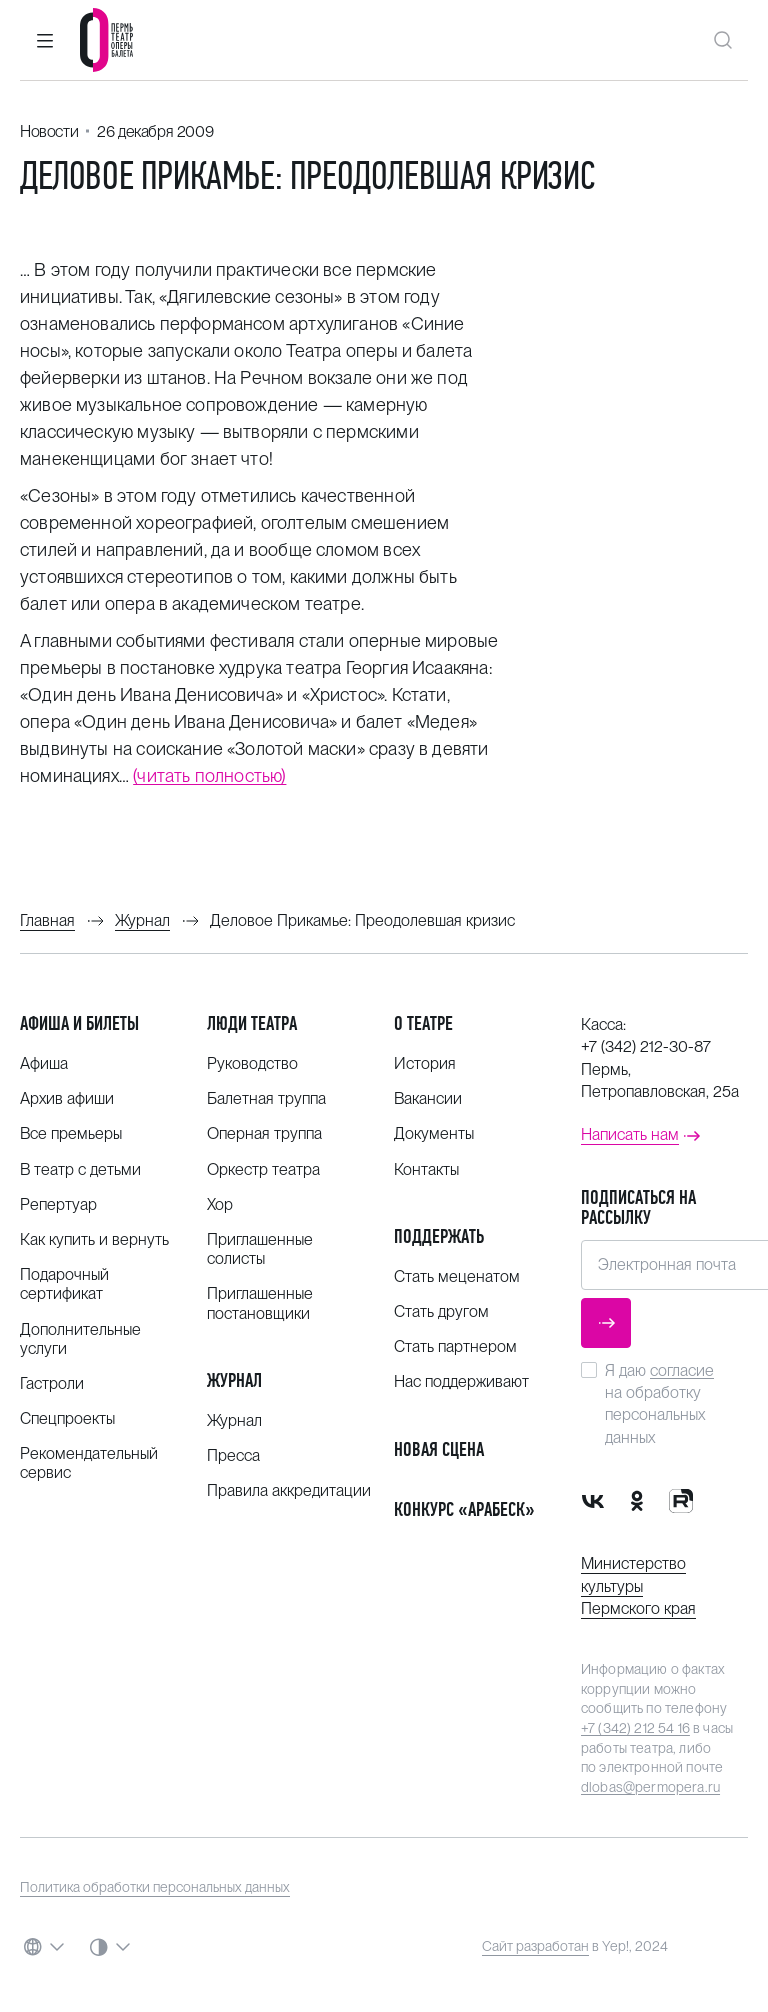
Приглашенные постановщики (260, 1303)
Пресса (233, 1455)
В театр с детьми (80, 1169)
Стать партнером (455, 1346)
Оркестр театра (263, 1169)
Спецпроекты (67, 1418)
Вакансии (428, 1098)
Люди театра (252, 1023)
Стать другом (441, 1311)
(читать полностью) (209, 775)
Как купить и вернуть (94, 1239)
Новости (49, 131)
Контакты (426, 1169)
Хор (220, 1204)
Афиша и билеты (79, 1023)
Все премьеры (71, 1133)
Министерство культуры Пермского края (638, 1586)
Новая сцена (439, 1449)
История (425, 1063)
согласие (682, 1370)
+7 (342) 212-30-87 (646, 1046)
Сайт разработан (535, 1946)
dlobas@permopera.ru (650, 1787)
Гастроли (52, 1383)
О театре (423, 1023)
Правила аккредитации (289, 1490)
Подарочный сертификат (64, 1284)
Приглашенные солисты (260, 1249)
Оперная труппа (264, 1133)
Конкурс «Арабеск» (464, 1509)
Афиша (44, 1063)
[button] (45, 40)
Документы (434, 1133)
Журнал (234, 1380)
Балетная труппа (266, 1098)
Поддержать (439, 1236)
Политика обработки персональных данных (155, 1887)
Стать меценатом (457, 1276)
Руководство (252, 1063)
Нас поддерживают (461, 1381)
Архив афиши (67, 1098)
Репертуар (58, 1204)
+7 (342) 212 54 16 (635, 1728)
